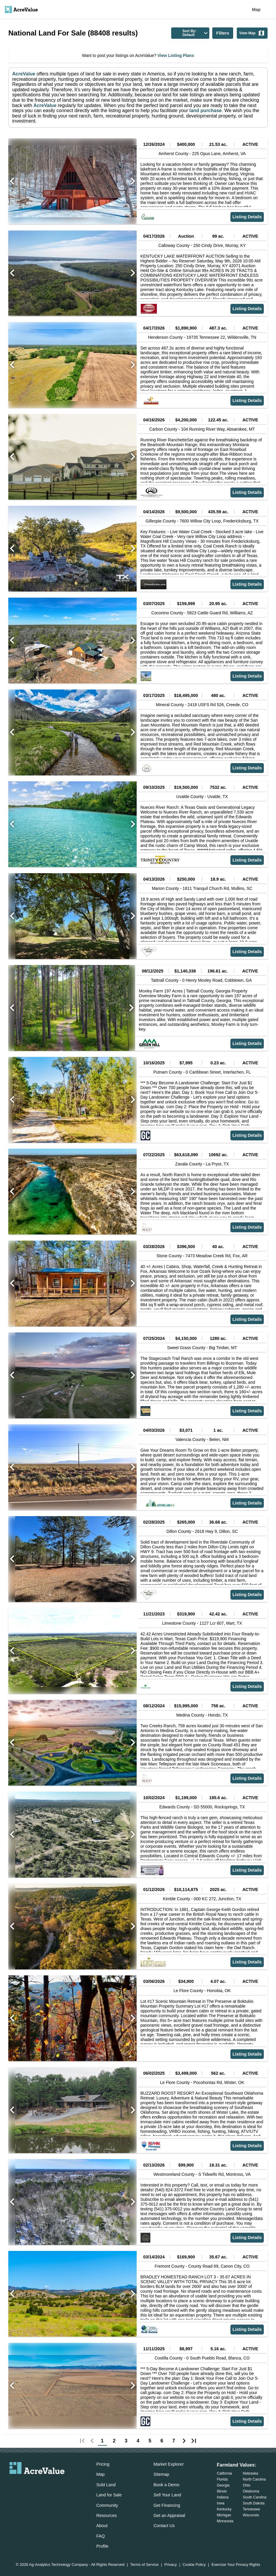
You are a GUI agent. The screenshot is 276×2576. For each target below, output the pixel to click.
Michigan (224, 2515)
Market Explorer (168, 2464)
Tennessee (251, 2509)
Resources (106, 2515)
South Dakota (254, 2503)
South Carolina (254, 2497)
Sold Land (106, 2484)
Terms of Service (144, 2565)
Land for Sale (109, 2494)
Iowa (220, 2503)
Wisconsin (251, 2515)
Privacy (170, 2565)
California (224, 2473)
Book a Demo (166, 2484)
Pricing (102, 2464)
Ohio (246, 2485)
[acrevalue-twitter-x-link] (37, 2484)
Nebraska (250, 2473)
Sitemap (161, 2474)
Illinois (222, 2491)
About (101, 2525)
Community (107, 2505)
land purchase (205, 110)
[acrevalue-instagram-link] (49, 2484)
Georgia (223, 2485)
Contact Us (163, 2525)
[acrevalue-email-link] (13, 2484)
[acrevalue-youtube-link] (61, 2484)
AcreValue (23, 73)
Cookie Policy (194, 2565)
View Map (252, 33)
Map (256, 9)
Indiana (222, 2497)
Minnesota (225, 2521)
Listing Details (247, 216)
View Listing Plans (175, 55)
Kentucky (224, 2509)
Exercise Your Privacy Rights (235, 2565)
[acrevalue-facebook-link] (25, 2484)
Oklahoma (251, 2491)
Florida (222, 2479)
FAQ (100, 2536)
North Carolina (254, 2479)
